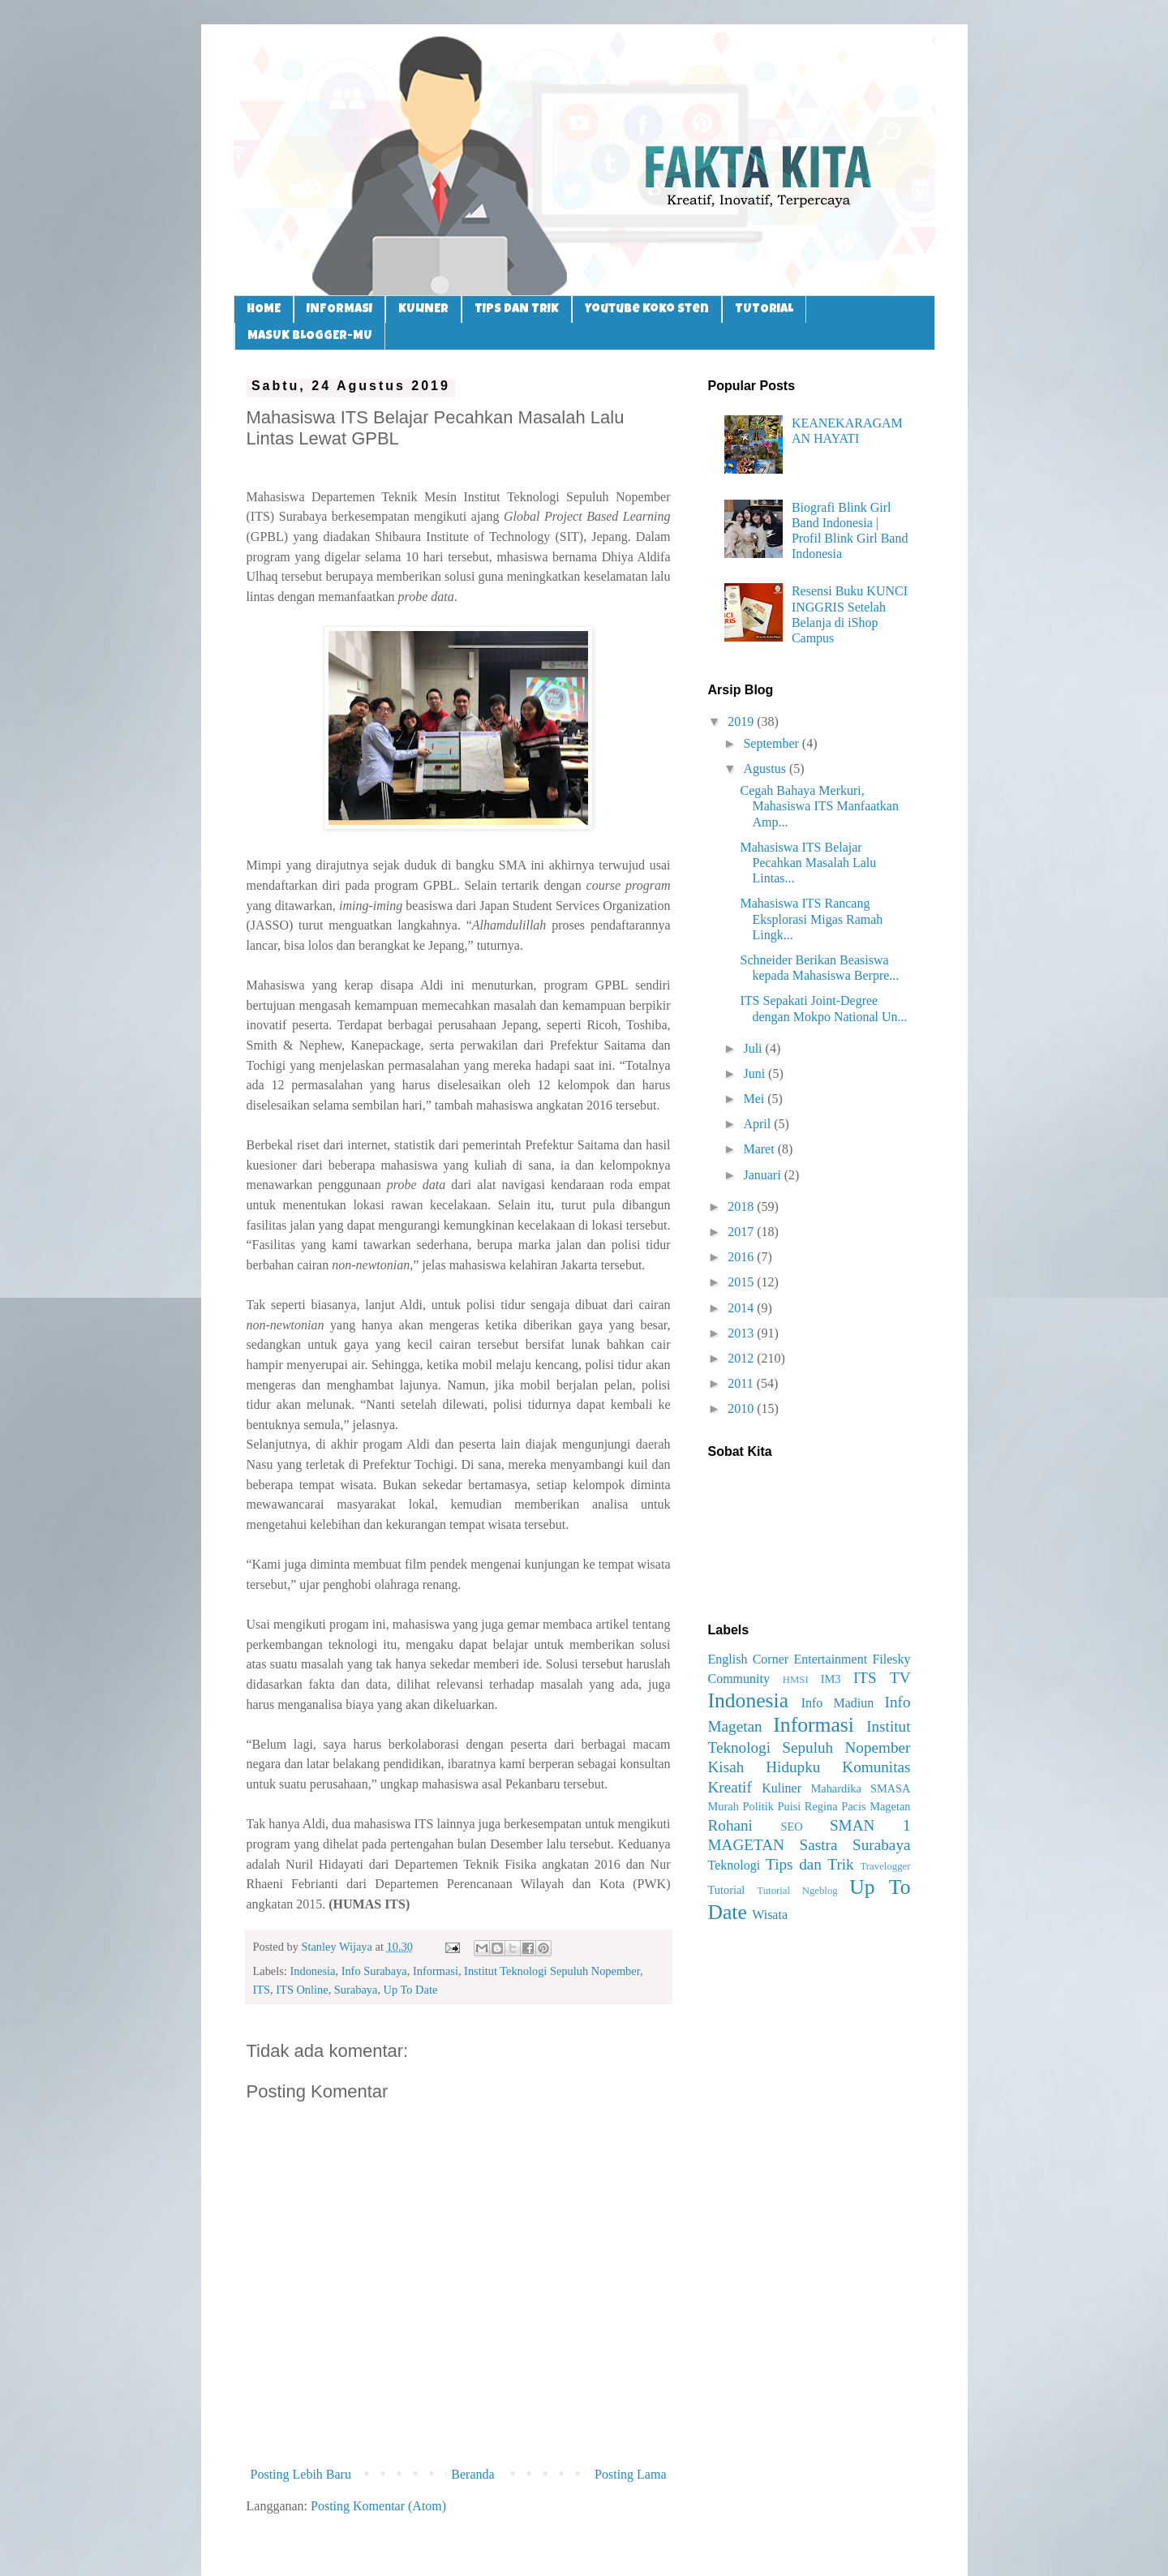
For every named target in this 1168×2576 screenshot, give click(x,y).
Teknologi (734, 1865)
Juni (755, 1073)
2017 (742, 1232)
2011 (742, 1383)
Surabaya (356, 1989)
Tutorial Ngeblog (797, 1890)
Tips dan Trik (810, 1864)
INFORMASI (339, 309)
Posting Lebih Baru (301, 2474)
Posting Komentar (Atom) (378, 2506)
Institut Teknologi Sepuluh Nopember (552, 1970)
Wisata (770, 1914)
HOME (264, 309)
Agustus (765, 768)
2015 (742, 1282)
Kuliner (781, 1788)
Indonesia (312, 1970)
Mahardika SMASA (860, 1788)
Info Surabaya (374, 1970)
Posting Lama (630, 2474)
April (758, 1124)
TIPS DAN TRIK (516, 309)
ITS (262, 1989)
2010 (742, 1408)
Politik (757, 1806)
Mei (755, 1099)
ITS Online (302, 1989)
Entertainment (830, 1659)
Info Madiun (837, 1703)
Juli (754, 1048)
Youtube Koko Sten (647, 309)
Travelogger (885, 1866)
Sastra (819, 1844)
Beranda (472, 2474)
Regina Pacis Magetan (858, 1806)
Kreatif (730, 1787)
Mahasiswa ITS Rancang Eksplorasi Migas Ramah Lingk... (811, 918)
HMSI (796, 1679)
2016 (742, 1257)
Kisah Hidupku (764, 1766)
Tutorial (726, 1889)
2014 (742, 1308)
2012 (742, 1358)
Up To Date (411, 1989)
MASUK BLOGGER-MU (309, 336)
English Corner (748, 1659)
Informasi (435, 1970)
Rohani (730, 1825)
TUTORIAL (764, 309)
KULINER (423, 309)
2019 (742, 721)
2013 (742, 1333)
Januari (763, 1175)
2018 (742, 1206)
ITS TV (882, 1677)
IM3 (831, 1678)
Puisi (789, 1806)
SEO (791, 1826)
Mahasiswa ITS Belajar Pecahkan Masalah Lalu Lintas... (808, 862)
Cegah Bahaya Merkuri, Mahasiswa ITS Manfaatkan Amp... (819, 806)
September (772, 743)
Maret (760, 1149)
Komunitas (876, 1766)
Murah (723, 1806)
